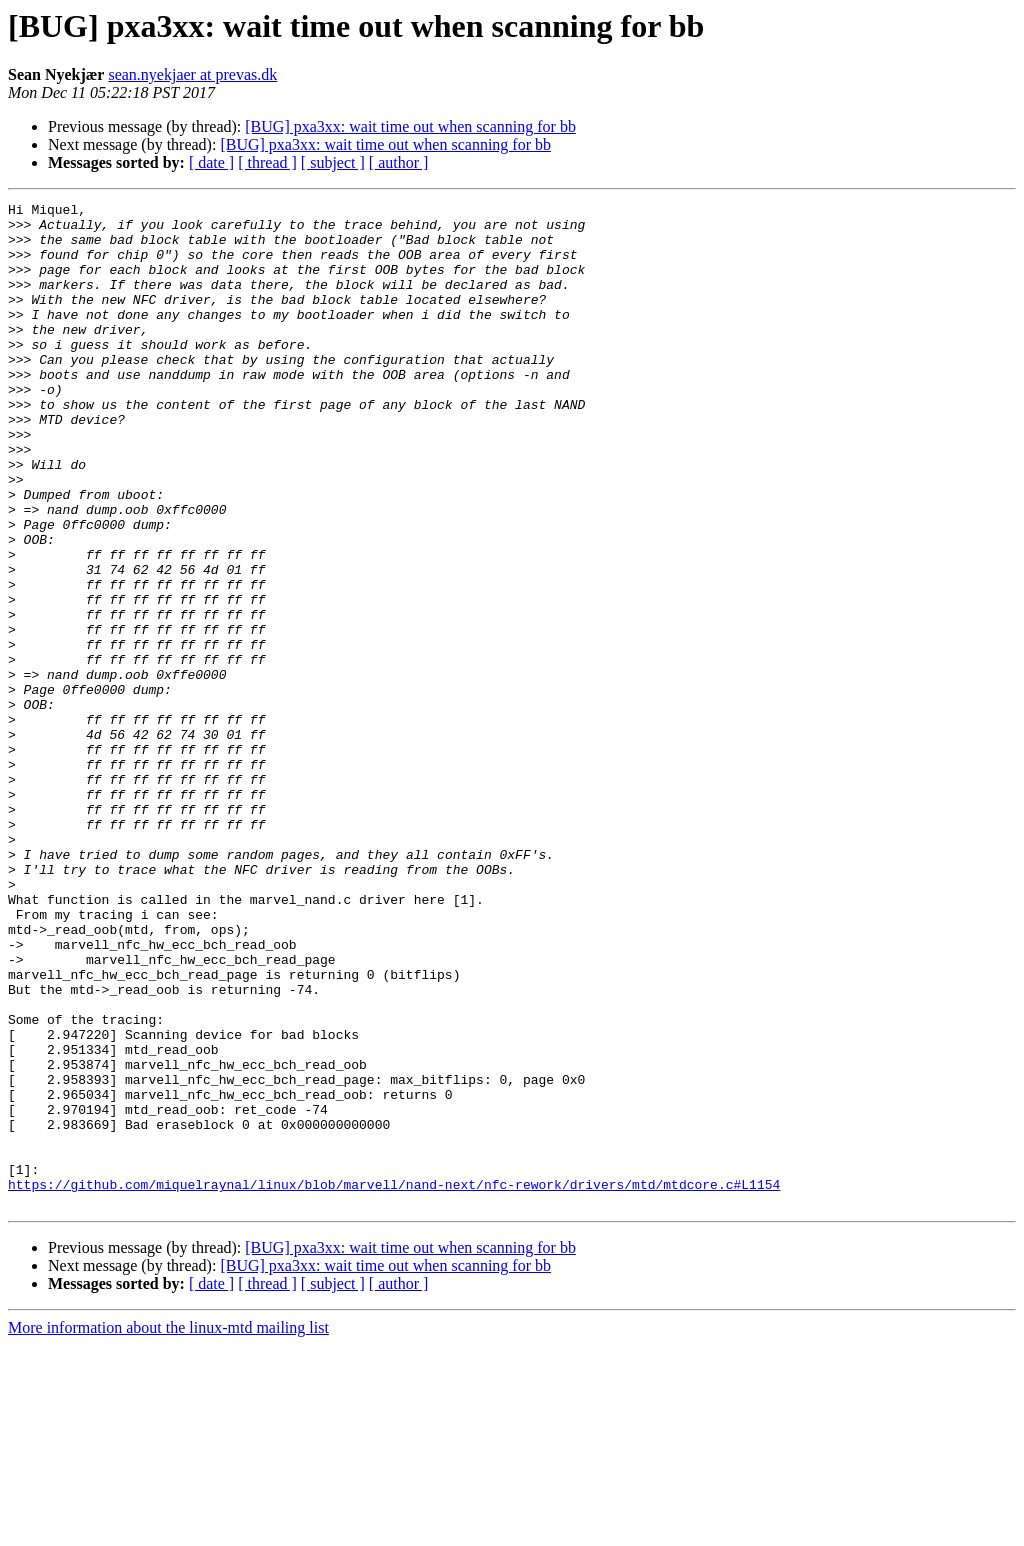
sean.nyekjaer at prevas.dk (192, 74)
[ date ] (211, 162)
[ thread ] (267, 162)
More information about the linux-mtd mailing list (168, 1528)
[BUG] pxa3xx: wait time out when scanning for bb (410, 126)
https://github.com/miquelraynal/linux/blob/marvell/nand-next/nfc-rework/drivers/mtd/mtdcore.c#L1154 (394, 1382)
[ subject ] (333, 162)
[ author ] (399, 162)
